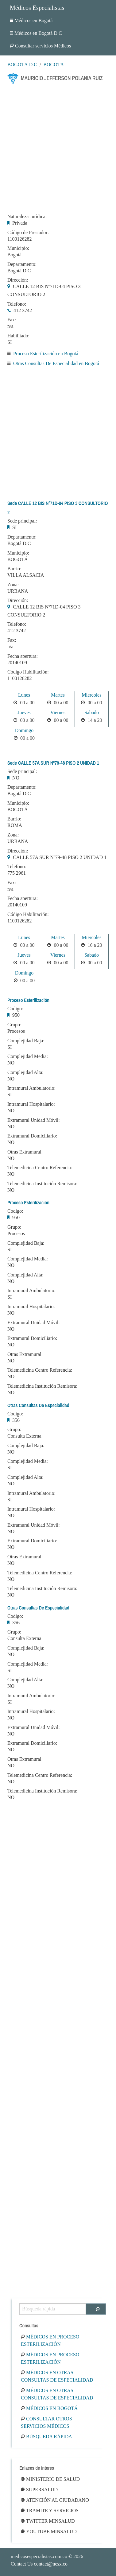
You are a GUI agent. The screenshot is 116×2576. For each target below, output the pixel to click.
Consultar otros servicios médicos (46, 2422)
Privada (19, 223)
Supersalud (39, 2489)
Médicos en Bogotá (31, 20)
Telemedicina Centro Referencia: (39, 1167)
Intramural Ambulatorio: (31, 1088)
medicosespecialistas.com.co (39, 2556)
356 (16, 1420)
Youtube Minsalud (49, 2531)
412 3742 (23, 310)
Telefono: (16, 304)
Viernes (57, 712)
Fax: (11, 319)
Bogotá (53, 64)
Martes (57, 695)
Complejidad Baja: (25, 1040)
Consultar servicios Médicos (40, 45)
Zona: (13, 584)
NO (15, 777)
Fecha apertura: (22, 656)
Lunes (24, 695)
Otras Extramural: (25, 1152)
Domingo (24, 730)
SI (9, 342)
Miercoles (91, 695)
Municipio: (18, 248)
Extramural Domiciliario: (32, 1135)
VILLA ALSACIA (25, 575)
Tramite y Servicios (50, 2510)
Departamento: (22, 264)
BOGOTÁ (17, 559)
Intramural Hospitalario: (31, 1104)
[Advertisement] (58, 147)
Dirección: (17, 280)
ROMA (14, 825)
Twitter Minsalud (48, 2521)
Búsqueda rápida (46, 2436)
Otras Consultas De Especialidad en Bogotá (56, 363)
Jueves (24, 712)
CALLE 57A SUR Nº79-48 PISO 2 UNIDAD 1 (59, 857)
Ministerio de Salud (50, 2479)
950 (16, 1015)
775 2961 (16, 873)
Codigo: (15, 1008)
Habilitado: (18, 335)
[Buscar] (96, 2309)
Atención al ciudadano (55, 2500)
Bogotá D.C (22, 64)
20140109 (17, 662)
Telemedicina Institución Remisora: (42, 1183)
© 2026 (47, 2556)
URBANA (17, 591)
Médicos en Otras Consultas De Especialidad (57, 2376)
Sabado (91, 712)
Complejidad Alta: (25, 1072)
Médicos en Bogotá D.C (36, 33)
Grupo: (14, 1024)
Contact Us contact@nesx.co (39, 2563)
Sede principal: (22, 521)
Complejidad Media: (27, 1056)
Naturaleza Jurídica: (27, 216)
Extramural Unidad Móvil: (33, 1120)
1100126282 (19, 239)
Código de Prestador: (28, 232)
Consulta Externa (24, 1436)
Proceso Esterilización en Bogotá (45, 353)
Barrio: (14, 568)
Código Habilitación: (28, 671)
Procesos (16, 1031)
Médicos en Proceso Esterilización (50, 2340)
